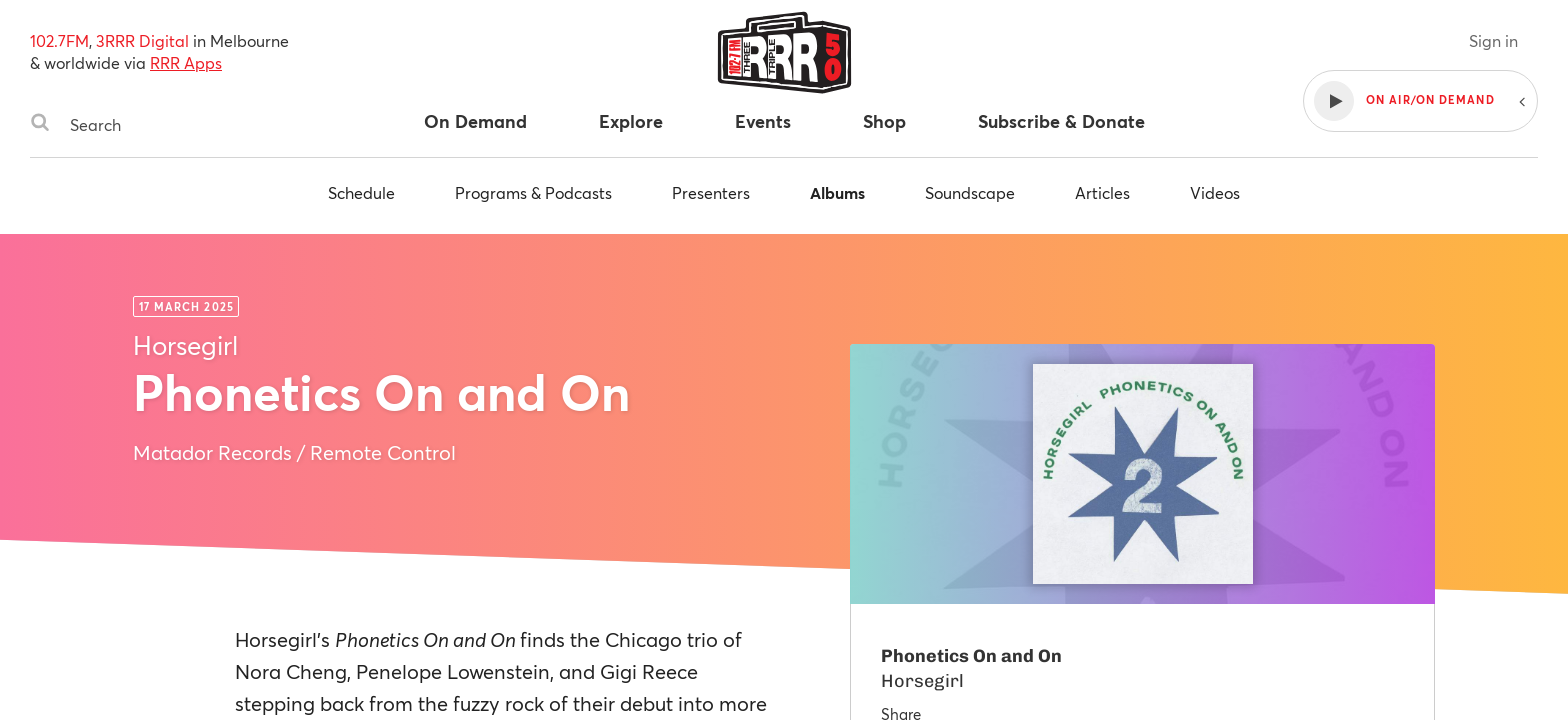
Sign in (1493, 40)
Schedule (361, 192)
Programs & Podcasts (533, 192)
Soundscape (970, 192)
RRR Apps (186, 62)
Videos (1215, 192)
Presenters (711, 192)
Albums (837, 192)
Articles (1102, 192)
